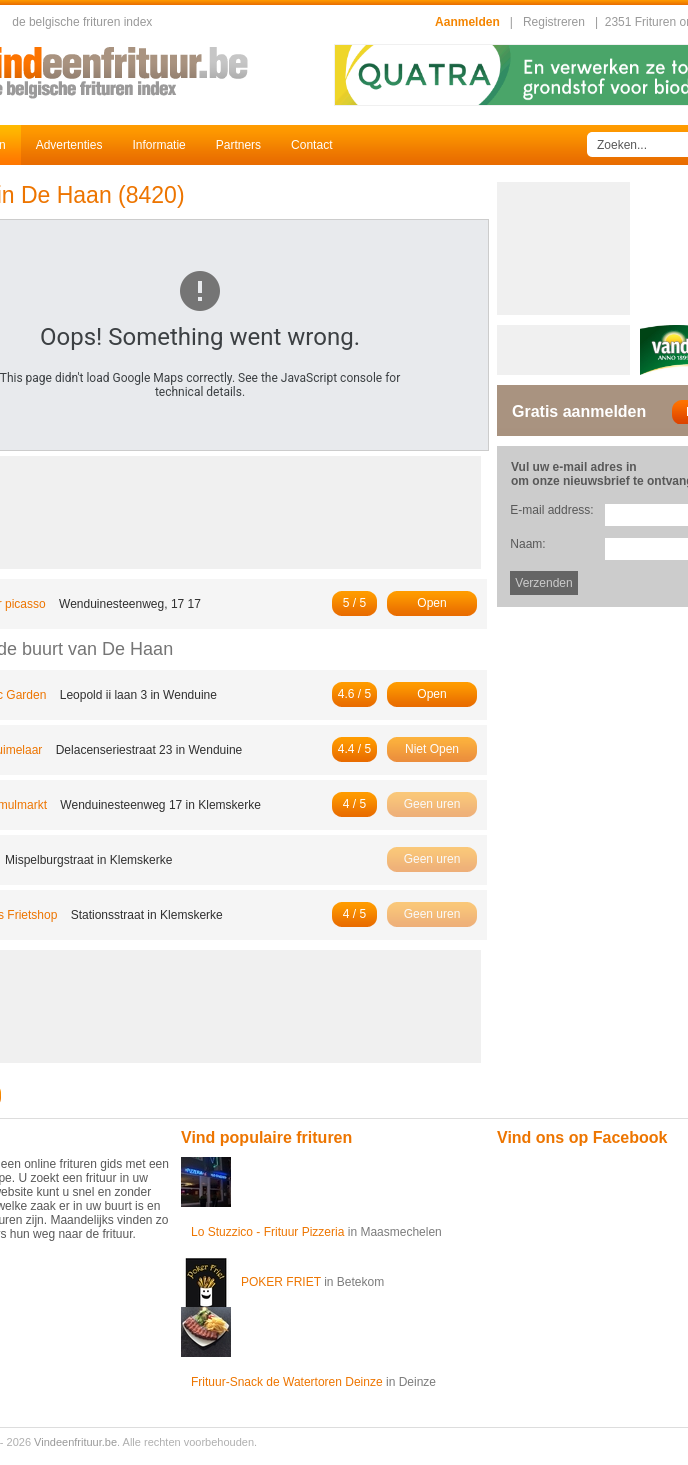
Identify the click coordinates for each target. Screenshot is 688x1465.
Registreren (554, 22)
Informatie (158, 145)
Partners (238, 145)
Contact (311, 145)
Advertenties (69, 145)
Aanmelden (467, 22)
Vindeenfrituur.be (75, 1442)
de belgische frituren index (82, 22)
